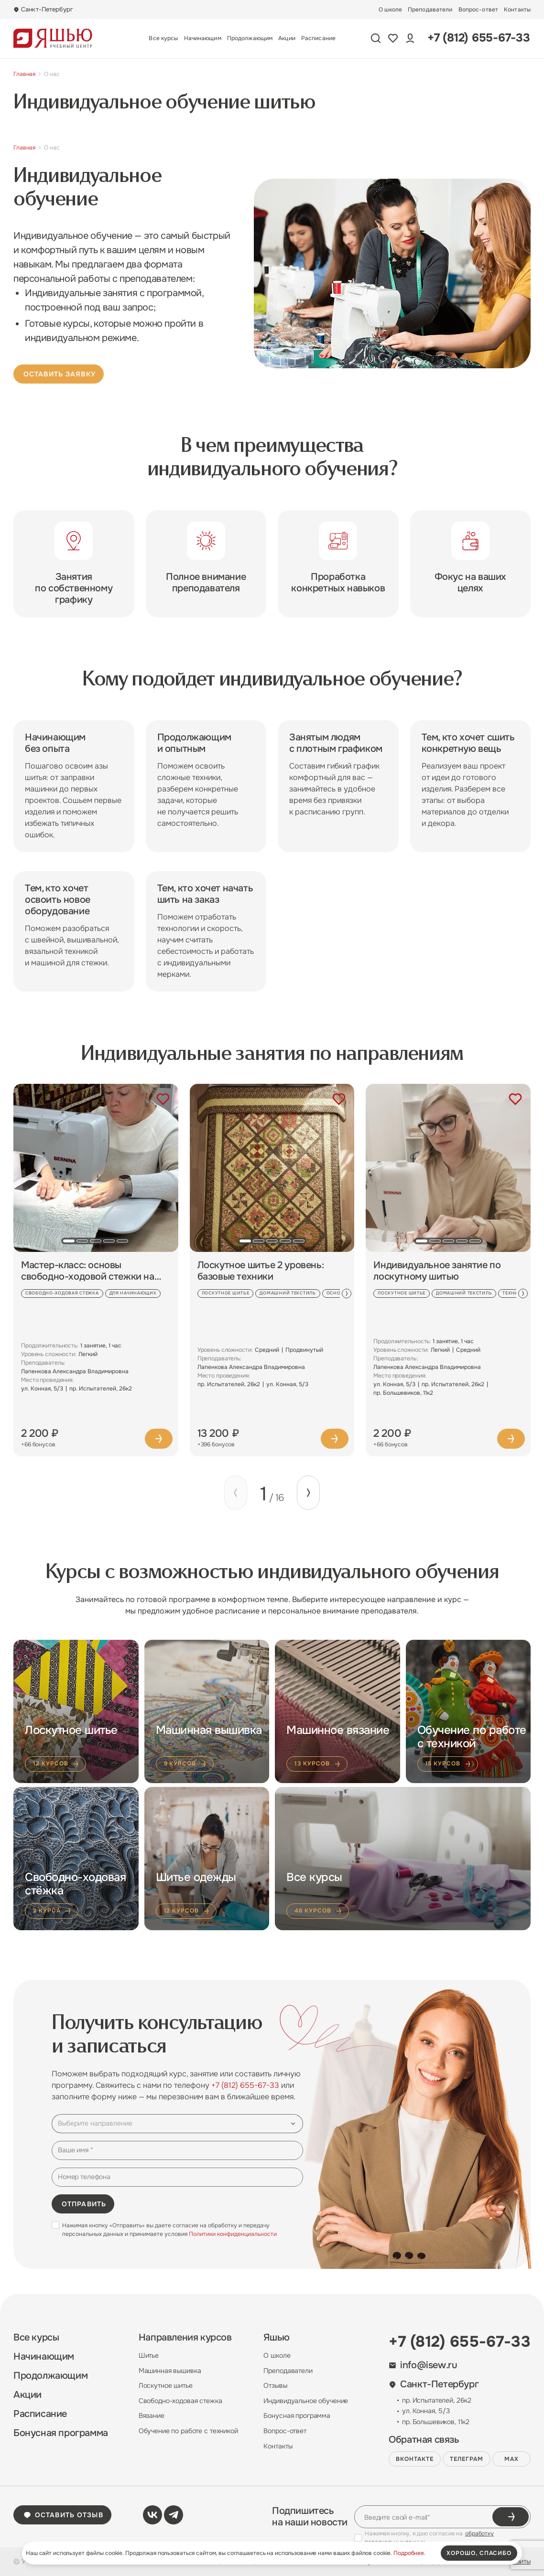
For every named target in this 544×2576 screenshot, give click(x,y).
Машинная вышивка (170, 2370)
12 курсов (56, 1764)
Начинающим (202, 38)
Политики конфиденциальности (233, 2234)
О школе (390, 9)
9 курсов (186, 1764)
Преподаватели (430, 9)
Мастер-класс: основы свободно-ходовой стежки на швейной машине (87, 1271)
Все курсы (163, 38)
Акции (286, 38)
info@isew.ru (423, 2365)
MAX (511, 2459)
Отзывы (275, 2385)
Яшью (276, 2337)
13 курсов (317, 1764)
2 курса (52, 1911)
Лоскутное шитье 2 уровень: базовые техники (260, 1271)
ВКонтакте (415, 2459)
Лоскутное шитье (166, 2385)
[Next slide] (346, 1293)
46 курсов (318, 1911)
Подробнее (158, 1438)
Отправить (84, 2204)
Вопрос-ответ (478, 9)
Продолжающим (249, 38)
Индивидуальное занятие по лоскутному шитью (436, 1271)
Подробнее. (409, 2553)
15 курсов (448, 1764)
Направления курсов (185, 2337)
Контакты (517, 9)
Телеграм (466, 2459)
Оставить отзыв (63, 2515)
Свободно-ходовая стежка (180, 2400)
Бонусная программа (60, 2433)
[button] (69, 1241)
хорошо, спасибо (478, 2553)
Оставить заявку (59, 374)
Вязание (151, 2415)
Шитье (149, 2355)
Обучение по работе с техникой (188, 2430)
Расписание (318, 38)
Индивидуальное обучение (305, 2400)
